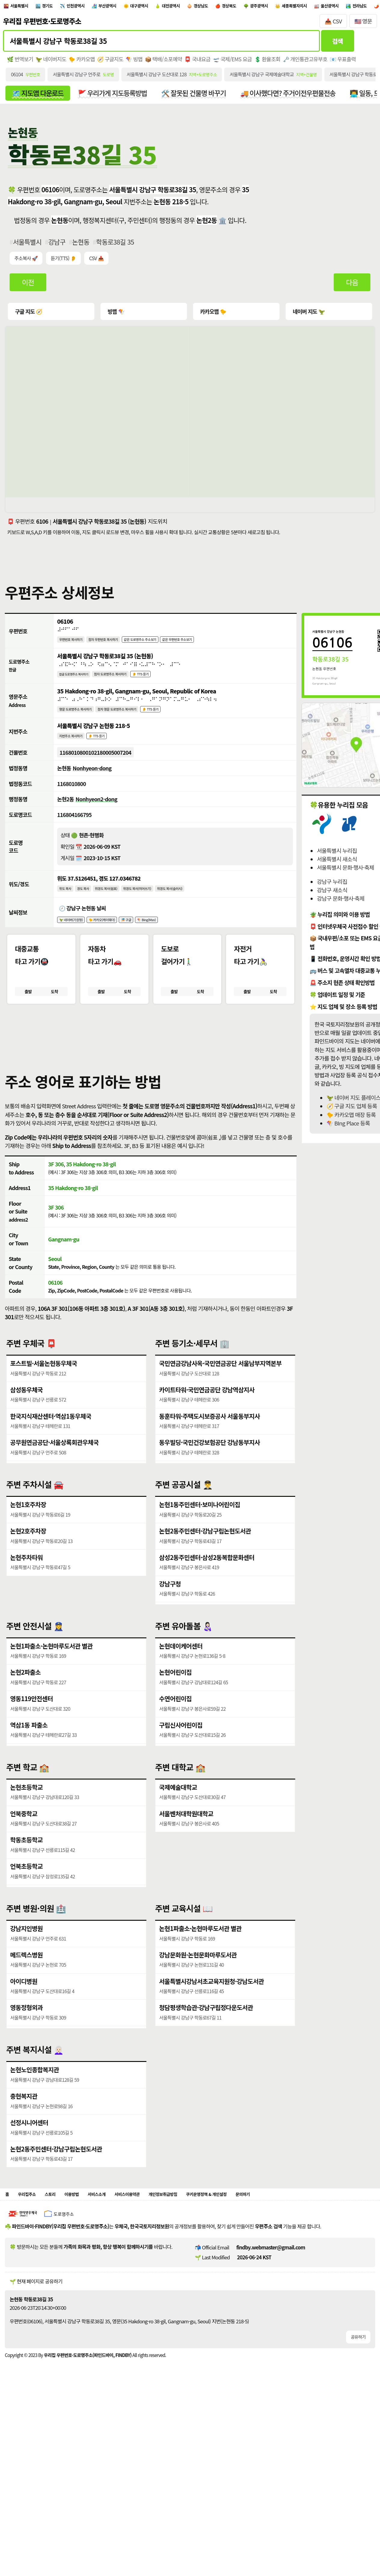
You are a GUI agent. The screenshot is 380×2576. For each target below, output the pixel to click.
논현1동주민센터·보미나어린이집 (201, 1539)
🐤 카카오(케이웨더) (115, 944)
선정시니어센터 (30, 2158)
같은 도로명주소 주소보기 (164, 648)
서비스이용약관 (154, 2232)
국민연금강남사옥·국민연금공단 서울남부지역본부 (223, 1397)
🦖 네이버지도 (53, 63)
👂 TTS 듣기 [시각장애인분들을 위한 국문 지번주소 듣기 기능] (107, 752)
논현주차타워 (27, 1593)
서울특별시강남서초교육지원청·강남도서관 (214, 2017)
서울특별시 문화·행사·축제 (345, 875)
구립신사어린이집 (181, 1762)
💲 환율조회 (278, 63)
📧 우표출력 (357, 63)
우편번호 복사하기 (75, 648)
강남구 (59, 248)
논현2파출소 (26, 1707)
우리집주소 (31, 2232)
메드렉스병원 (27, 1990)
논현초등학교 (27, 1821)
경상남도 (251, 7)
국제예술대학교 (179, 1821)
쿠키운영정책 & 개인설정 (255, 2232)
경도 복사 (89, 910)
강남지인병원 (27, 1963)
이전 (28, 289)
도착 (54, 1018)
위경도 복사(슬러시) (200, 910)
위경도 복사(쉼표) (118, 910)
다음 (351, 289)
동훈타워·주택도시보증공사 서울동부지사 (212, 1452)
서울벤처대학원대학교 (187, 1848)
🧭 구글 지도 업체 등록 (351, 1114)
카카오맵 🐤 (213, 318)
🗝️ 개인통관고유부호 (318, 63)
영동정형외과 (27, 2044)
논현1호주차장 (29, 1539)
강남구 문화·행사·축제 (340, 906)
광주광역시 (323, 7)
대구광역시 (173, 7)
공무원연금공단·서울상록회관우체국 (56, 1479)
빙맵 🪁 (116, 318)
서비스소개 (116, 2232)
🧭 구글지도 (114, 63)
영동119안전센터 (32, 1735)
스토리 (59, 2232)
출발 (28, 1018)
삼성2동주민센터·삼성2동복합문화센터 (209, 1593)
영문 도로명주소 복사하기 (81, 723)
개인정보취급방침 (199, 2232)
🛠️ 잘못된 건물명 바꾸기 (206, 98)
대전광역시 (213, 7)
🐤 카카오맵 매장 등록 (351, 1122)
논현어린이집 (176, 1707)
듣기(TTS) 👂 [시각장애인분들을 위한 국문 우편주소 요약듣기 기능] (65, 264)
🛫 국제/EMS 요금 (242, 63)
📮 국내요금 (205, 63)
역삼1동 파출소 (29, 1762)
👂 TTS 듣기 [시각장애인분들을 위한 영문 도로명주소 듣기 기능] (178, 723)
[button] (190, 1062)
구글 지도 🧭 (30, 318)
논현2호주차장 (29, 1566)
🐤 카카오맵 (85, 63)
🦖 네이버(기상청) (75, 944)
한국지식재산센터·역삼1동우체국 (52, 1452)
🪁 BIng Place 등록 (348, 1131)
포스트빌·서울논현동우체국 (45, 1397)
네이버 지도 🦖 (309, 318)
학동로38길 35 (119, 248)
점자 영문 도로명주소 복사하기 (135, 723)
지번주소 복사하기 (75, 752)
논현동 (84, 248)
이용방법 (85, 2232)
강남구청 (170, 1621)
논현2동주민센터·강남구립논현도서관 (207, 1566)
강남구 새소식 (332, 898)
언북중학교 (24, 1848)
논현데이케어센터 (181, 1680)
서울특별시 (24, 7)
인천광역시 (94, 7)
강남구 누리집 (332, 889)
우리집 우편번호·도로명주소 (42, 24)
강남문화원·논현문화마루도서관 (200, 1990)
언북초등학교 (27, 1903)
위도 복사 (67, 910)
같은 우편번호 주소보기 (212, 648)
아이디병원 (24, 2017)
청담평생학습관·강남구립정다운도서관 (208, 2044)
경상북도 (286, 7)
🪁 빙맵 (140, 63)
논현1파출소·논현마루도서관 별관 (53, 1680)
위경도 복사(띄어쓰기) (158, 910)
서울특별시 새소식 (337, 866)
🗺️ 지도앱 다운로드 (39, 98)
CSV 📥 (99, 264)
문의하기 (301, 2232)
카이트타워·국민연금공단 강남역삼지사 (209, 1425)
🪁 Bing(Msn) (170, 944)
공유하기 (358, 2376)
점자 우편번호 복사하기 (116, 648)
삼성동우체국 (27, 1425)
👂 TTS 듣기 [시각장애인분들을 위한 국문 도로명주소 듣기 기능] (165, 685)
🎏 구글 (145, 944)
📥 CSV (333, 24)
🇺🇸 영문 (363, 24)
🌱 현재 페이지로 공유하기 (36, 2320)
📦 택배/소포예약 (170, 63)
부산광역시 (134, 7)
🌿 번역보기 (20, 63)
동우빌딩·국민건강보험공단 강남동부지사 (212, 1479)
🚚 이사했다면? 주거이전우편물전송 (307, 98)
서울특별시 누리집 (337, 858)
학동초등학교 (27, 1876)
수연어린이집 (176, 1735)
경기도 (59, 7)
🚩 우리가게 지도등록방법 (120, 98)
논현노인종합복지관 (35, 2104)
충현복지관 (24, 2131)
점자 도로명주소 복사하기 (126, 685)
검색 (337, 44)
